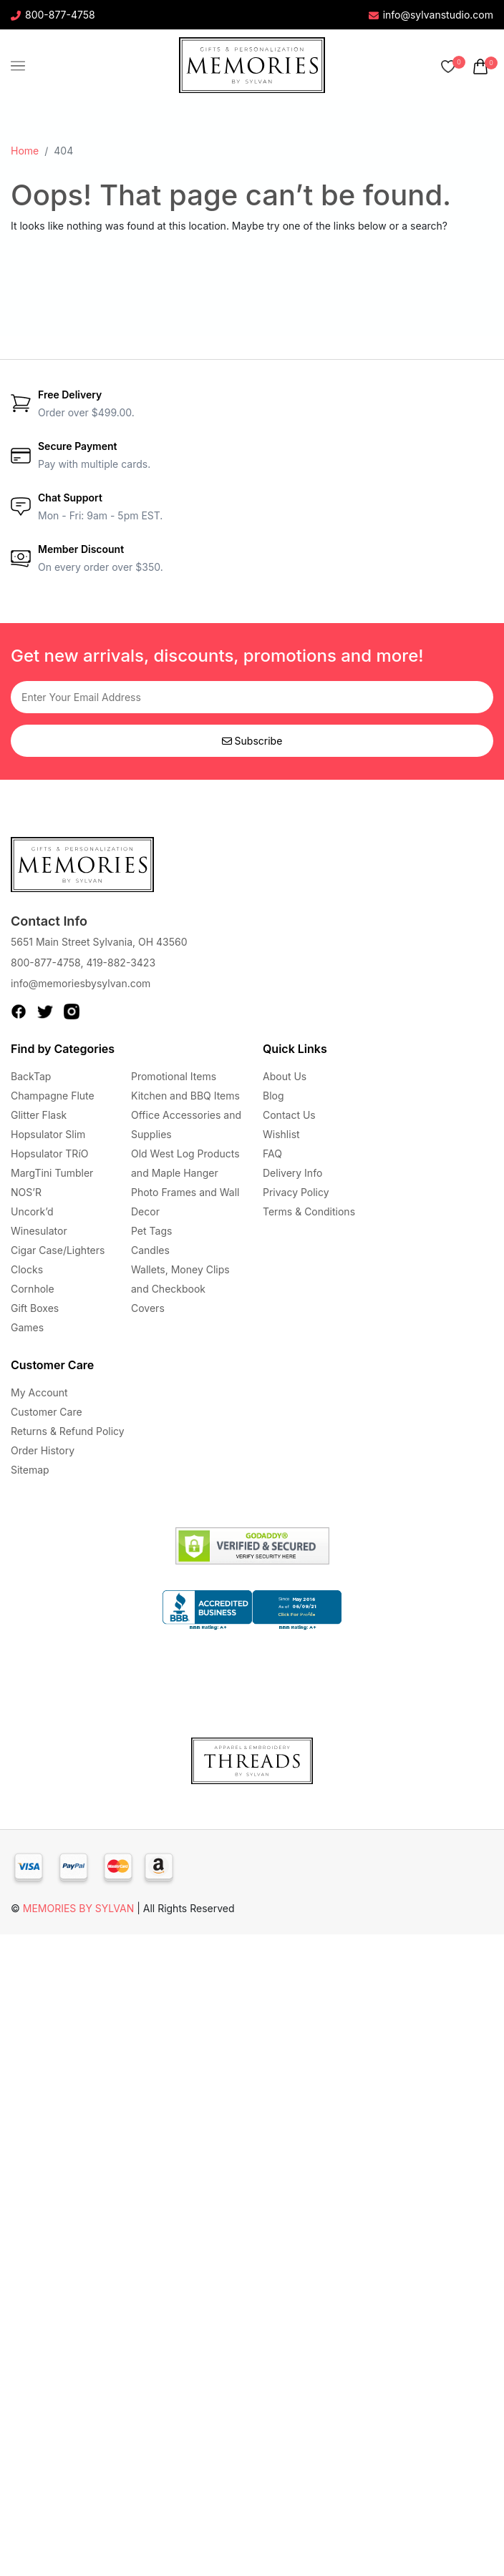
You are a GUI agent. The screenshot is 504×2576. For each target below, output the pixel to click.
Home (25, 151)
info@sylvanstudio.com (431, 15)
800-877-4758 (53, 15)
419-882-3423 (120, 962)
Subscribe (252, 741)
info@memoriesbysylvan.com (80, 983)
